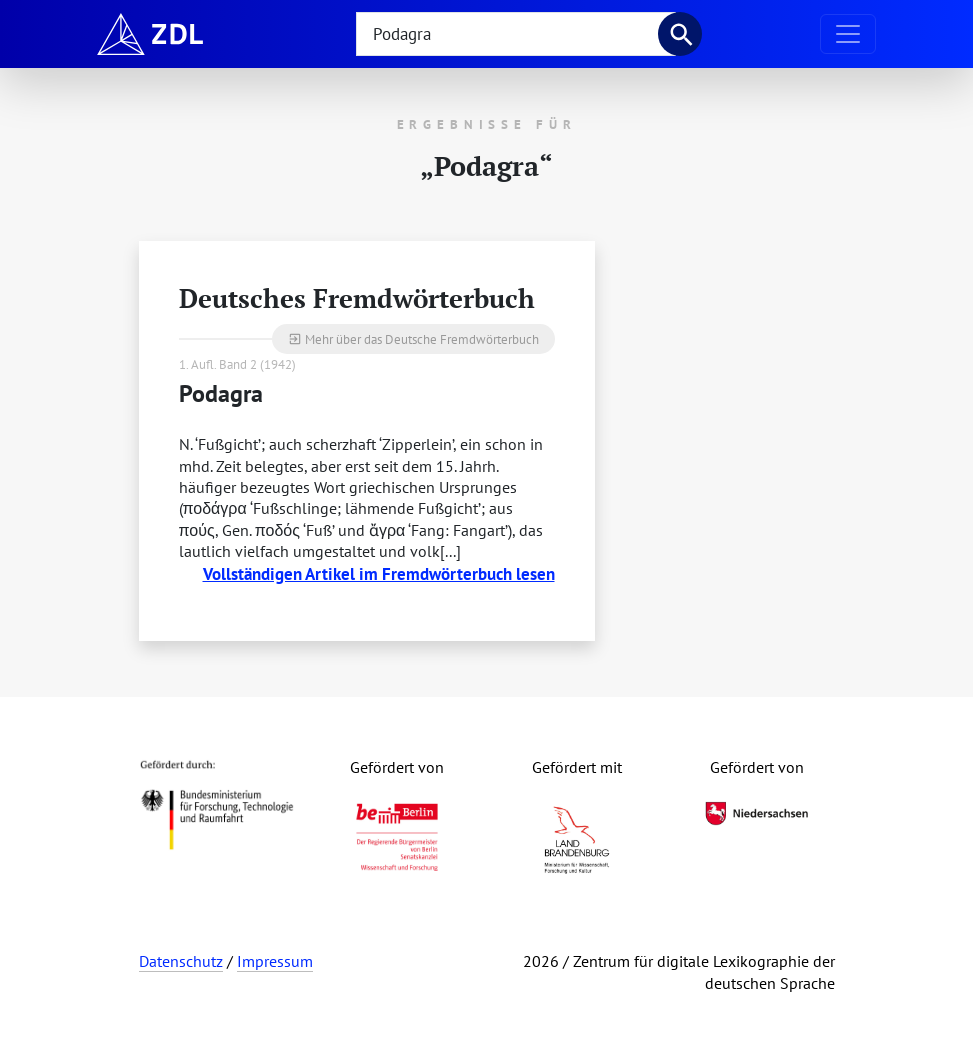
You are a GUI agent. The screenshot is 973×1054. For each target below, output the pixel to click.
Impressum (275, 961)
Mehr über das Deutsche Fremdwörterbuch (413, 339)
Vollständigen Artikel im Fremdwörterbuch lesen (379, 573)
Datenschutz (181, 961)
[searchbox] (516, 34)
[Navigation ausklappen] (848, 34)
